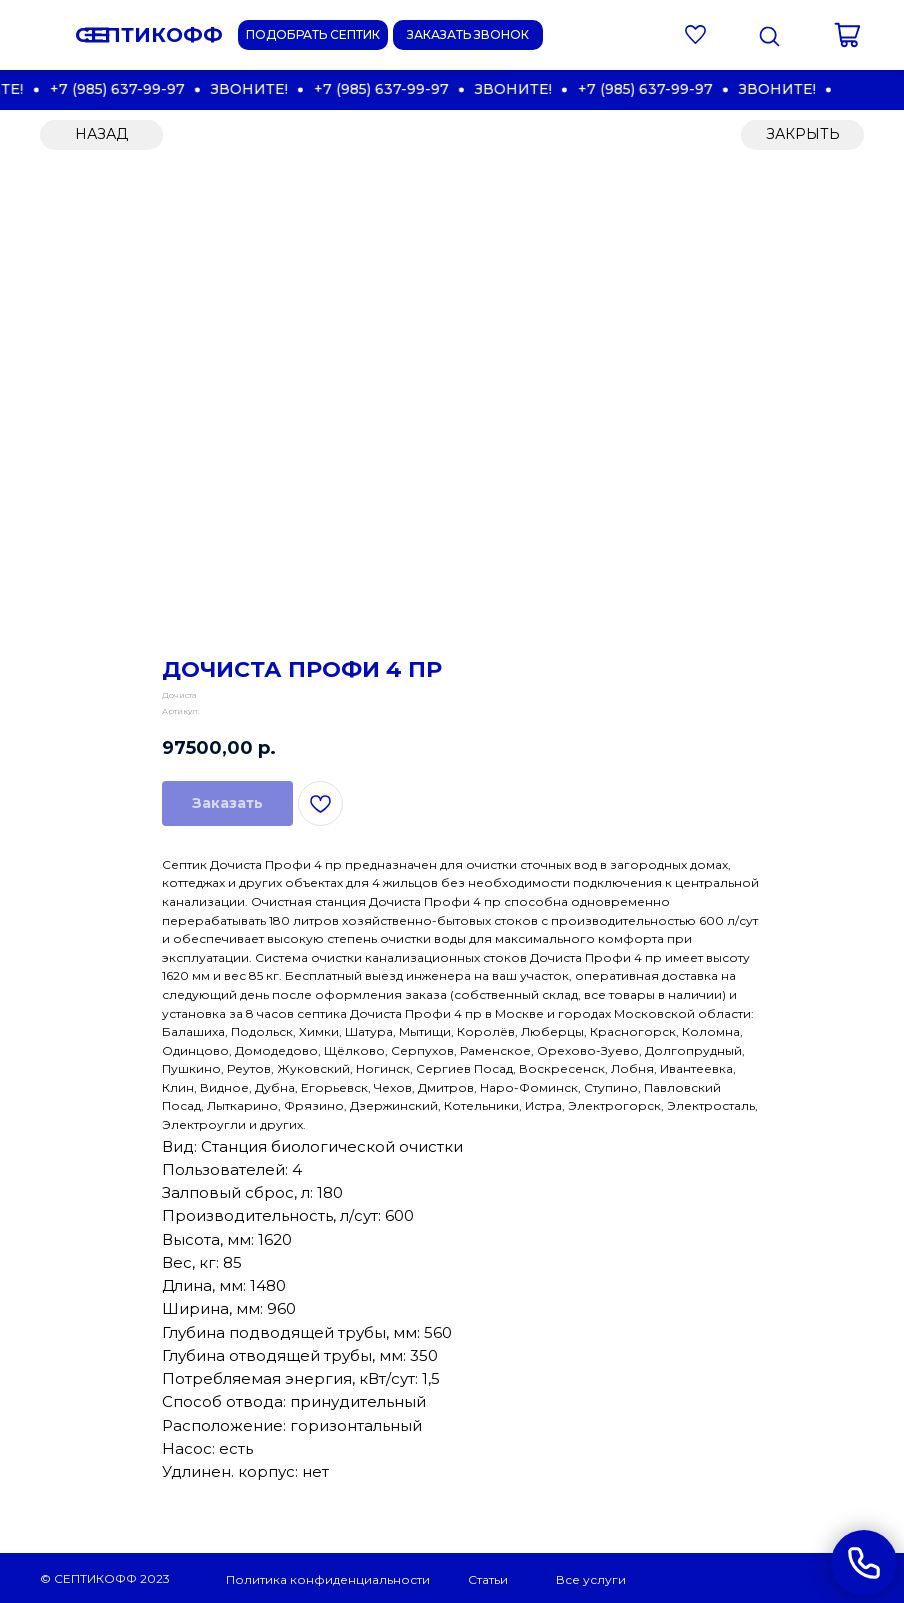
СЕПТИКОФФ (149, 35)
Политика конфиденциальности (328, 1579)
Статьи (488, 1579)
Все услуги (591, 1579)
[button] (468, 35)
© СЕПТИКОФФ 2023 (105, 1578)
